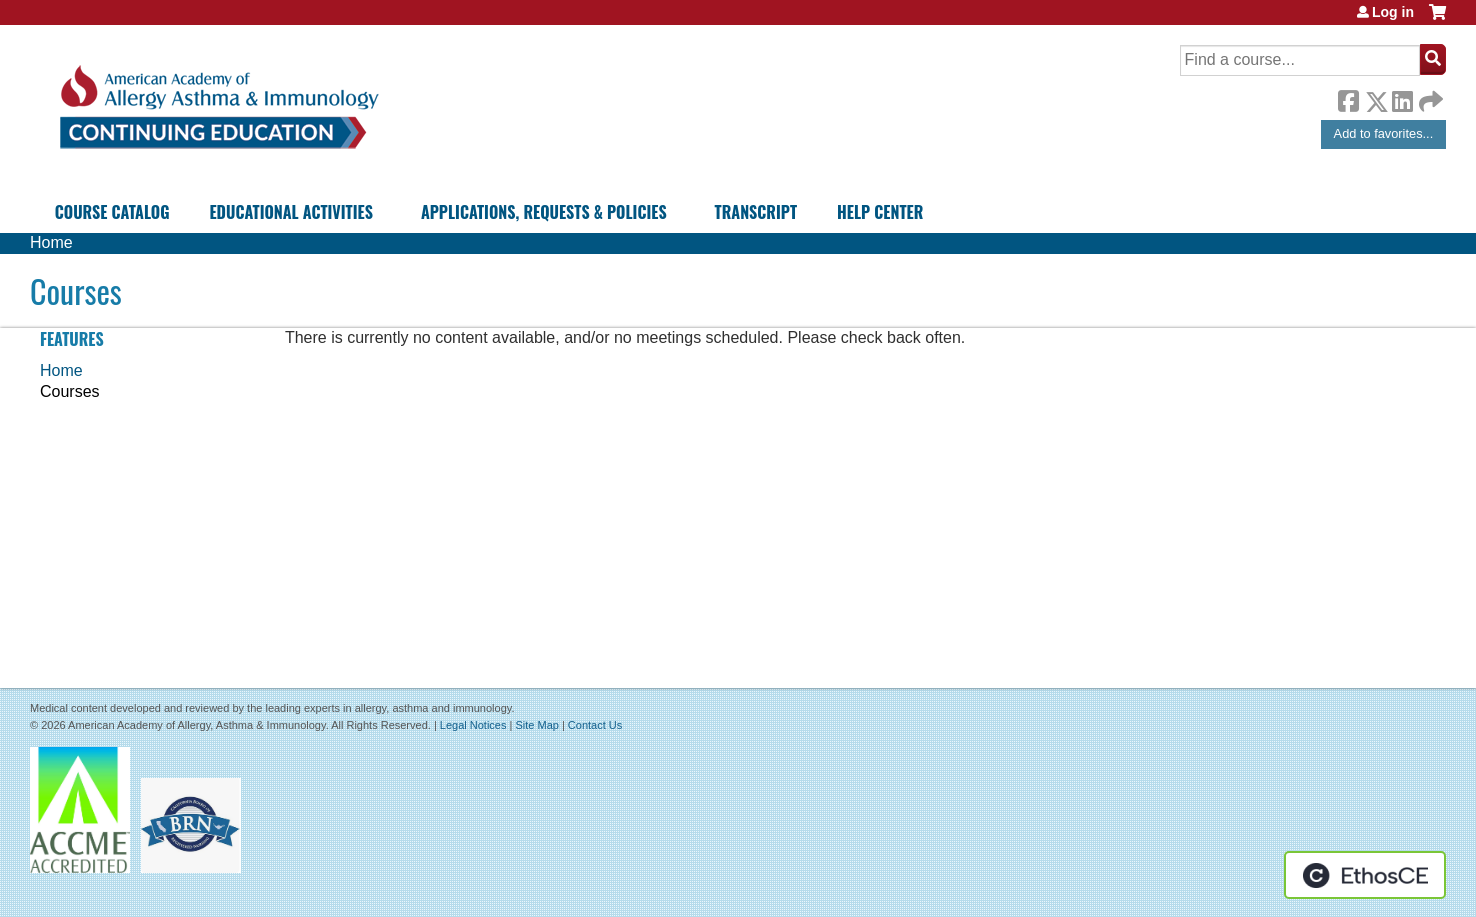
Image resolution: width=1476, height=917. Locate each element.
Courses (70, 391)
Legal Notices (473, 725)
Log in (1393, 12)
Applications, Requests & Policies (544, 212)
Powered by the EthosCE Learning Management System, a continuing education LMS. (1365, 875)
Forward (1429, 96)
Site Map (536, 725)
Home (51, 242)
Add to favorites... (1384, 133)
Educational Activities (290, 212)
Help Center (880, 212)
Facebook (1348, 98)
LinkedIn (1402, 98)
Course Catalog (112, 212)
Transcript (756, 212)
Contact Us (595, 725)
